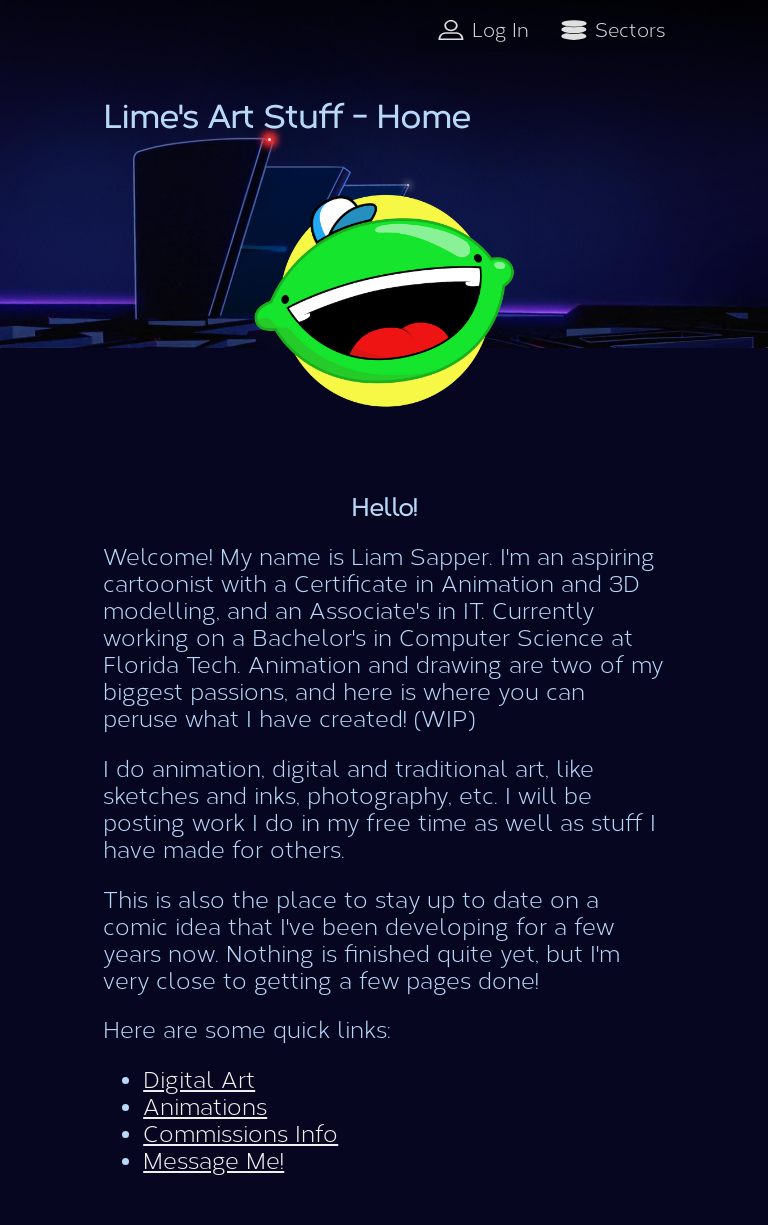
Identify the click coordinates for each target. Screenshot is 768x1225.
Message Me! (213, 1161)
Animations (205, 1107)
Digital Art (199, 1080)
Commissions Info (240, 1134)
